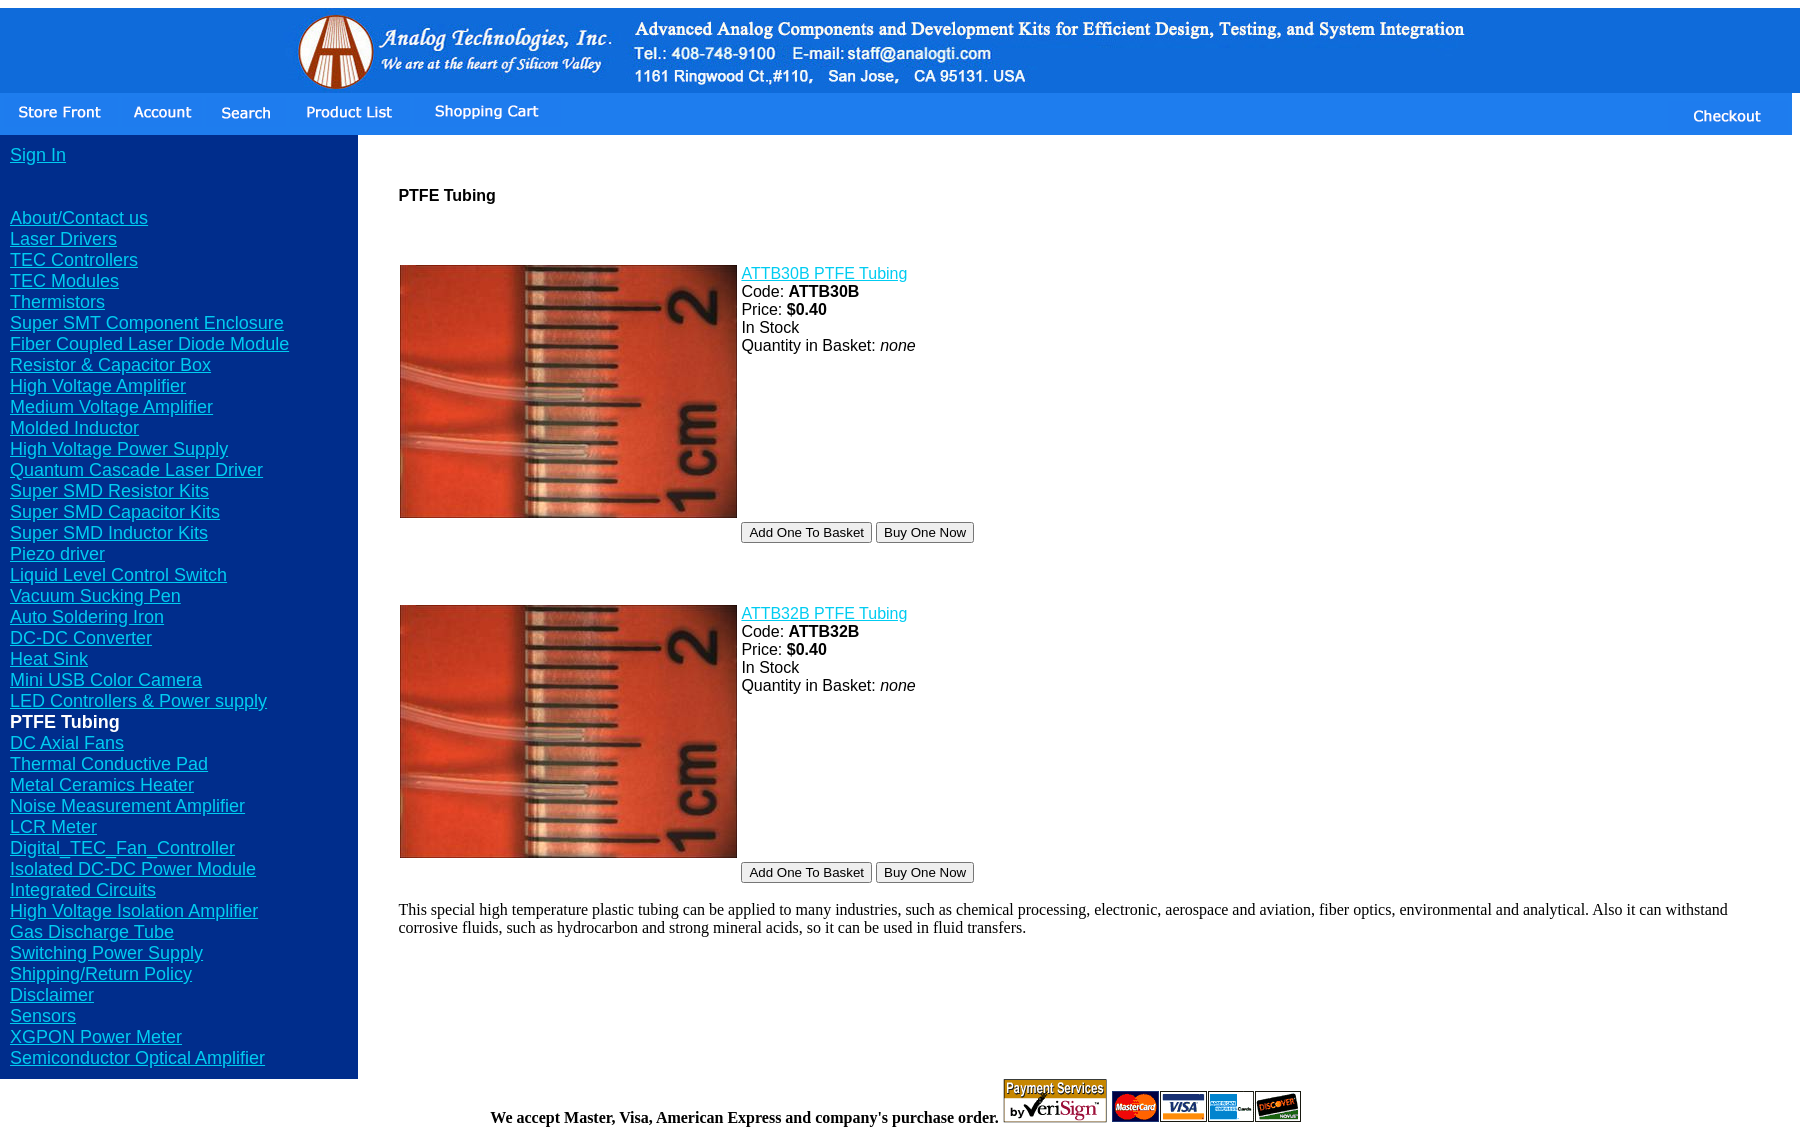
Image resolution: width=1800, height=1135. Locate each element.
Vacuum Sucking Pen (95, 596)
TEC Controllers (74, 260)
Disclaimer (52, 995)
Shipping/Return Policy (101, 974)
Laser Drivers (63, 239)
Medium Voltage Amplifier (111, 407)
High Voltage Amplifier (98, 386)
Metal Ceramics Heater (102, 785)
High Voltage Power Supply (119, 449)
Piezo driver (57, 554)
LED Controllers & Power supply (138, 701)
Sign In (38, 155)
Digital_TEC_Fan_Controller (122, 848)
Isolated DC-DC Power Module (133, 869)
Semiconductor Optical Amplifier (137, 1058)
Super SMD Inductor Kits (109, 533)
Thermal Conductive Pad (109, 764)
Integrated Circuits (83, 890)
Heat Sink (49, 659)
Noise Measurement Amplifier (127, 806)
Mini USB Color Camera (106, 680)
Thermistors (57, 302)
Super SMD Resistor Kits (109, 491)
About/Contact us (79, 218)
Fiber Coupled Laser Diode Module (149, 344)
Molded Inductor (74, 428)
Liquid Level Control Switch (118, 575)
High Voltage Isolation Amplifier (134, 911)
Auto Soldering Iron (87, 617)
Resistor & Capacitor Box (110, 365)
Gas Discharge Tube (92, 932)
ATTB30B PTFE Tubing (824, 273)
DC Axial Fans (67, 743)
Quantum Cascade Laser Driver (136, 470)
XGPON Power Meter (96, 1037)
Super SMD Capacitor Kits (115, 512)
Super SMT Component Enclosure (147, 323)
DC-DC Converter (81, 638)
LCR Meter (53, 827)
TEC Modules (64, 281)
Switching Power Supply (106, 953)
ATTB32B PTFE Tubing (824, 613)
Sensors (43, 1016)
